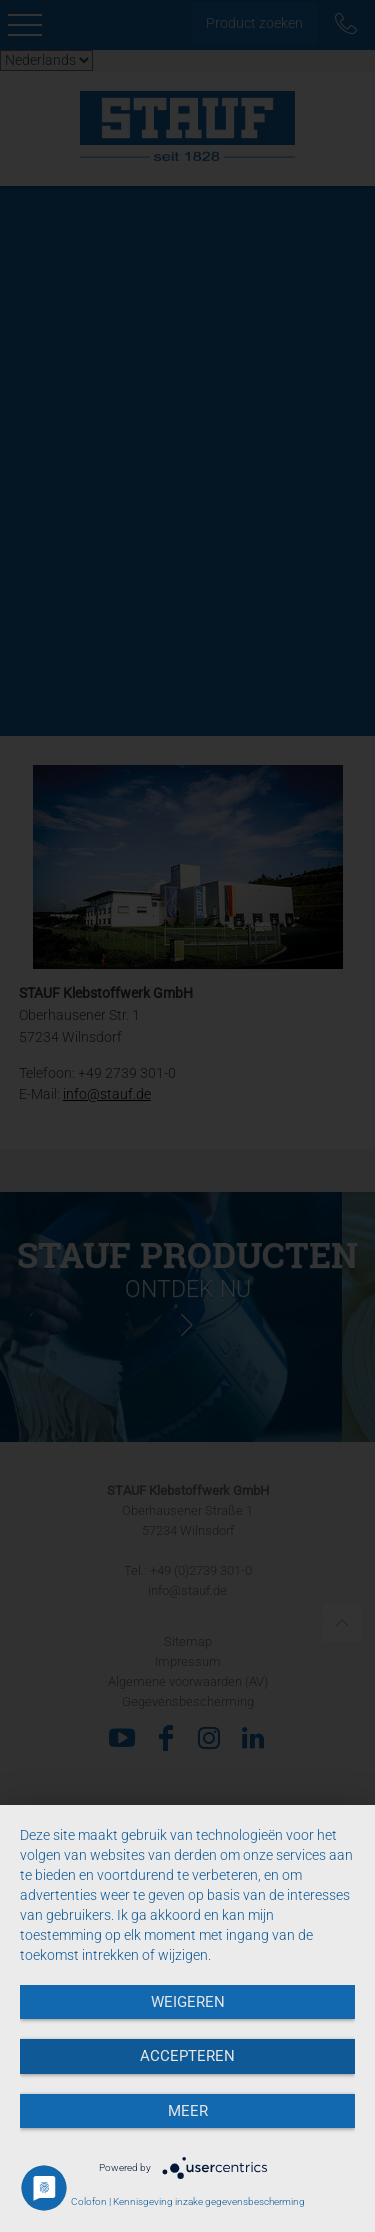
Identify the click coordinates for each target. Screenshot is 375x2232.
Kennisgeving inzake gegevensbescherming (209, 2201)
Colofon (89, 2201)
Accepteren (187, 2056)
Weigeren (188, 2002)
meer (188, 2111)
